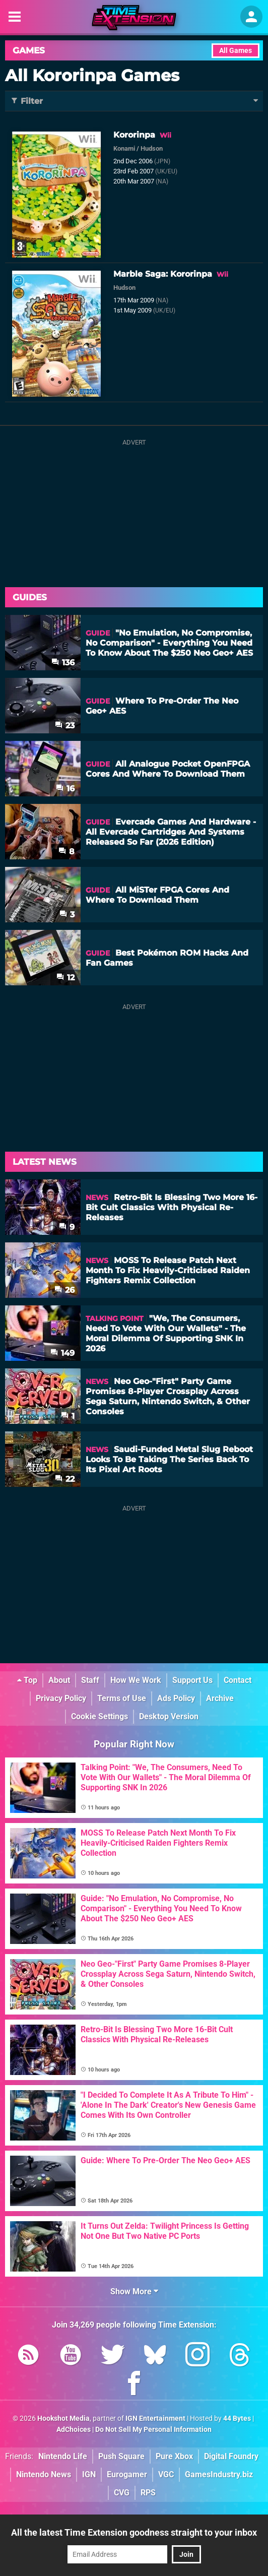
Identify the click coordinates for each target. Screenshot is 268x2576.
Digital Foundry (231, 2456)
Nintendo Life (62, 2456)
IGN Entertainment (155, 2418)
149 (62, 1353)
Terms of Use (121, 1698)
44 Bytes (237, 2418)
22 (65, 1479)
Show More (134, 2291)
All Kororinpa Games (92, 75)
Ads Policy (176, 1698)
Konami (124, 148)
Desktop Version (168, 1716)
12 (65, 977)
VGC (166, 2474)
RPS (148, 2492)
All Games (235, 50)
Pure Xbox (174, 2456)
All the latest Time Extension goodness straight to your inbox (134, 2532)
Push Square (121, 2456)
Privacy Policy (61, 1698)
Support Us (192, 1680)
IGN (89, 2474)
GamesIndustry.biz (219, 2474)
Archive (220, 1698)
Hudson (152, 148)
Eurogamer (127, 2474)
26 (64, 1290)
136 (63, 662)
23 (65, 725)
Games (29, 50)
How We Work (135, 1680)
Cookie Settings (99, 1716)
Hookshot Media (63, 2418)
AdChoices (73, 2429)
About (59, 1680)
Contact (237, 1680)
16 (65, 788)
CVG (121, 2492)
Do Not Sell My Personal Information (153, 2429)
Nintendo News (43, 2474)
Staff (90, 1680)
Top (27, 1680)
